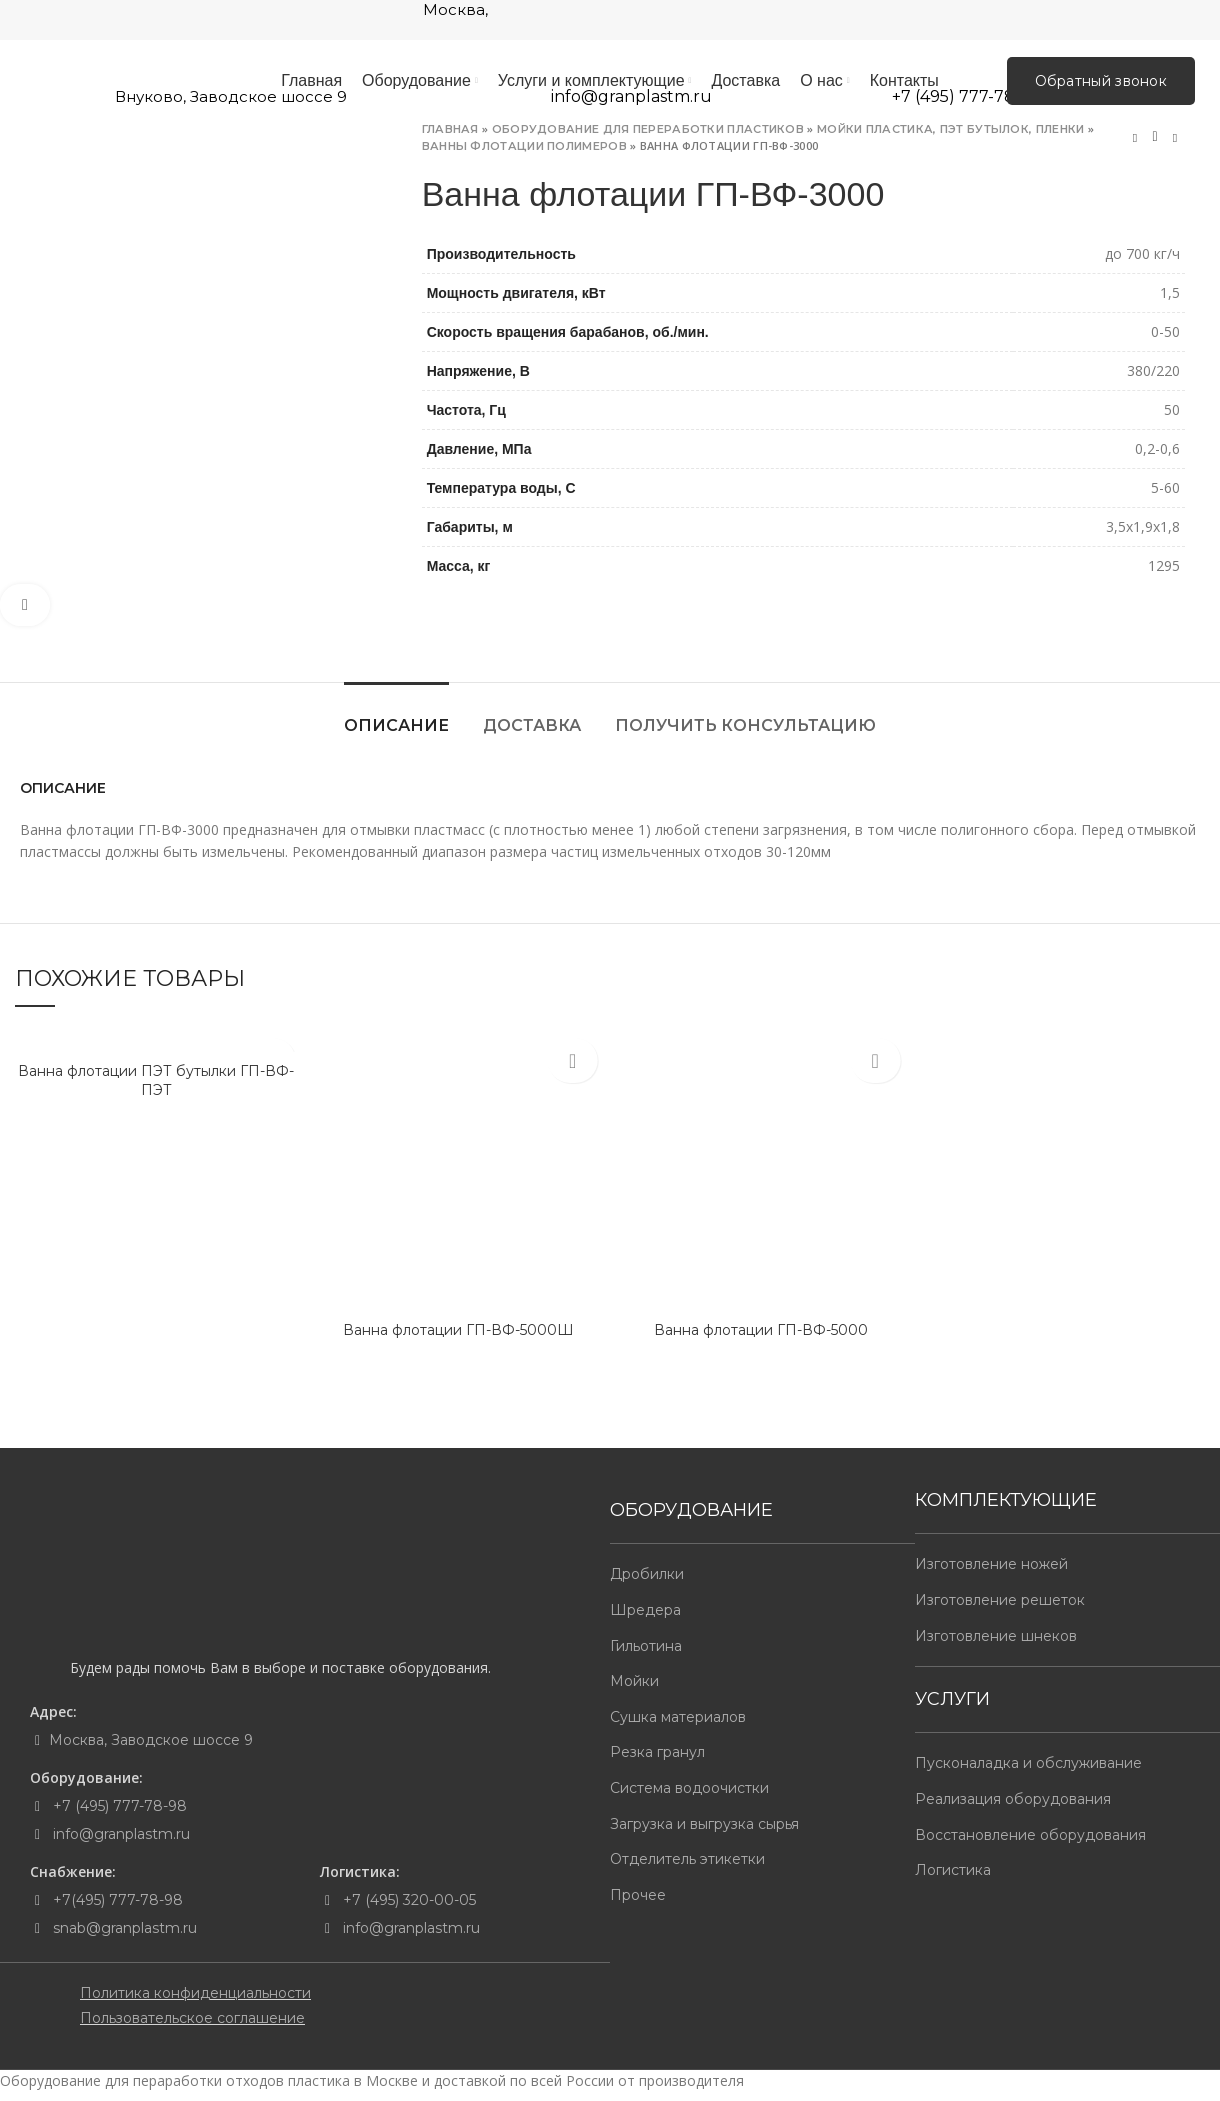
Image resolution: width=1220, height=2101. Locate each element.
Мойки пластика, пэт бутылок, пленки (951, 138)
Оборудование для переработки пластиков (648, 138)
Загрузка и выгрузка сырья (704, 1832)
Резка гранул (657, 1761)
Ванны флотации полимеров (524, 154)
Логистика (953, 1879)
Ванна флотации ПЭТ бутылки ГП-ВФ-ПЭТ (156, 1089)
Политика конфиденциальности (195, 2002)
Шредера (645, 1619)
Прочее (638, 1904)
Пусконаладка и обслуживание (1028, 1772)
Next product (1175, 146)
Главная (450, 138)
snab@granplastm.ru (125, 1937)
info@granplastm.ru (121, 1843)
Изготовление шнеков (996, 1644)
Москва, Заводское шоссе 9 (151, 1749)
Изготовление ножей (991, 1573)
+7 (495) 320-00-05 (407, 1909)
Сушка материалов (678, 1726)
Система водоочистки (689, 1797)
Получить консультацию (745, 734)
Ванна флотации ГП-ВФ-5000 (761, 1338)
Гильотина (646, 1654)
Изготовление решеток (1000, 1609)
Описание (396, 734)
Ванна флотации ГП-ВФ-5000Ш (458, 1338)
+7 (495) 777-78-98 (118, 1815)
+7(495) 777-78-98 (116, 1909)
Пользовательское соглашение (192, 2027)
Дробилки (647, 1583)
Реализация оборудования (1013, 1808)
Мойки (634, 1690)
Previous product (1135, 146)
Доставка (532, 734)
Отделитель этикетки (687, 1868)
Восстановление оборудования (1030, 1843)
